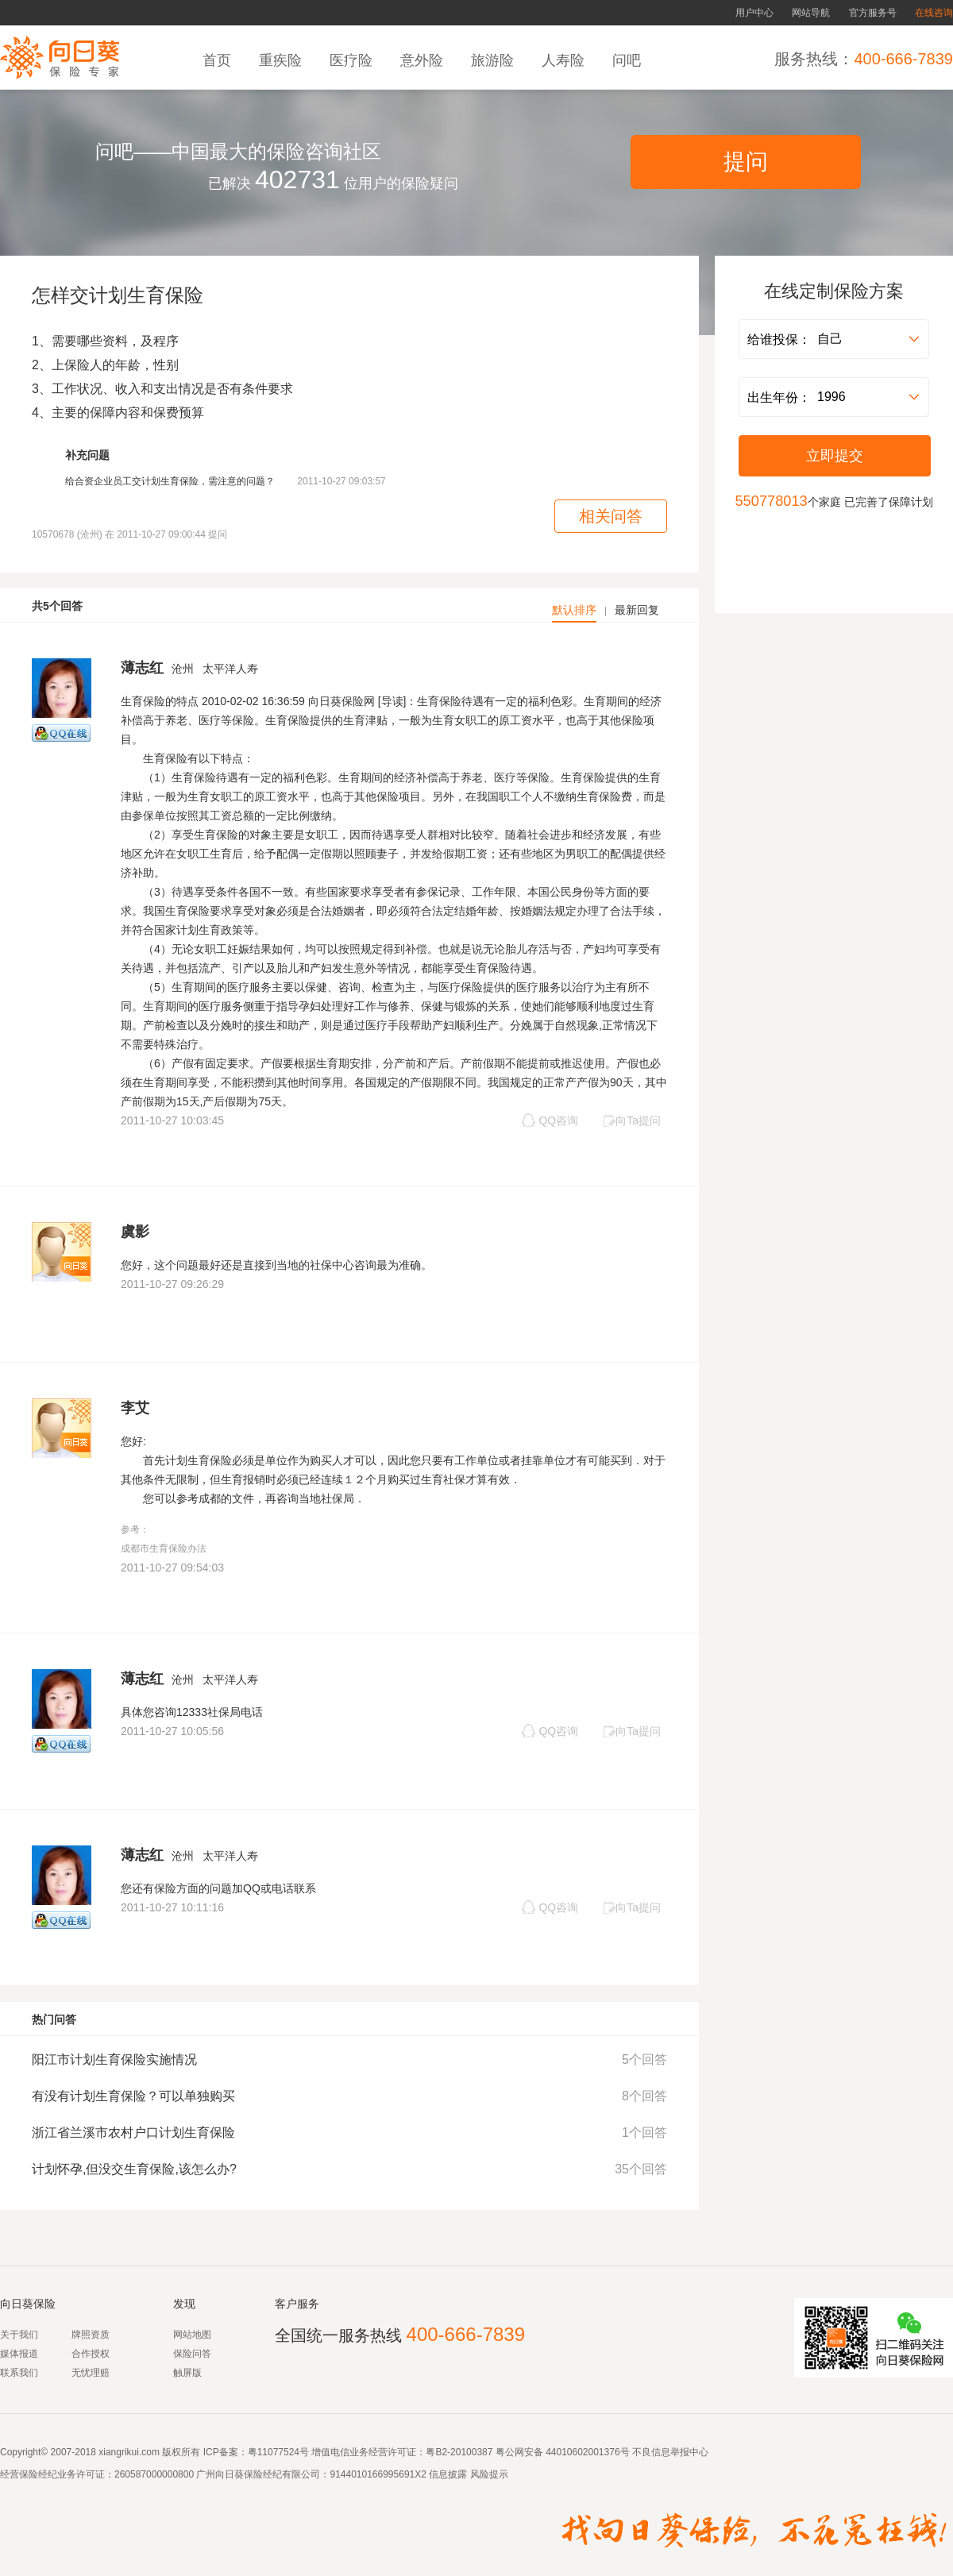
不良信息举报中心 (670, 2452)
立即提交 (834, 456)
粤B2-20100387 (459, 2452)
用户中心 (754, 12)
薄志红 (142, 668)
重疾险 (282, 60)
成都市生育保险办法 (163, 1548)
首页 (219, 60)
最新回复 (637, 610)
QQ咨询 (550, 1120)
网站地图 (192, 2334)
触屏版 (187, 2372)
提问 (745, 161)
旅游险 (494, 60)
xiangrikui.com (129, 2452)
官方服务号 (873, 12)
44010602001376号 (587, 2452)
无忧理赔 (90, 2372)
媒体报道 (19, 2353)
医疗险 (353, 60)
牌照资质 (90, 2334)
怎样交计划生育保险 (117, 295)
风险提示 (487, 2474)
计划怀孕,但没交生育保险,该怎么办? (134, 2169)
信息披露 (446, 2474)
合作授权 (90, 2353)
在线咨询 (934, 12)
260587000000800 (154, 2474)
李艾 (135, 1408)
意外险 (423, 60)
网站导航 (811, 12)
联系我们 (19, 2372)
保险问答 (192, 2353)
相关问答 (610, 516)
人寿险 (565, 60)
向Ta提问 (632, 1120)
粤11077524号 (278, 2452)
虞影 (135, 1232)
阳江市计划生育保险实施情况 (114, 2059)
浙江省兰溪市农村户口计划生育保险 (133, 2132)
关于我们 (19, 2334)
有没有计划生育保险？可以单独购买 (133, 2096)
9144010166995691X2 (378, 2474)
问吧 (628, 60)
